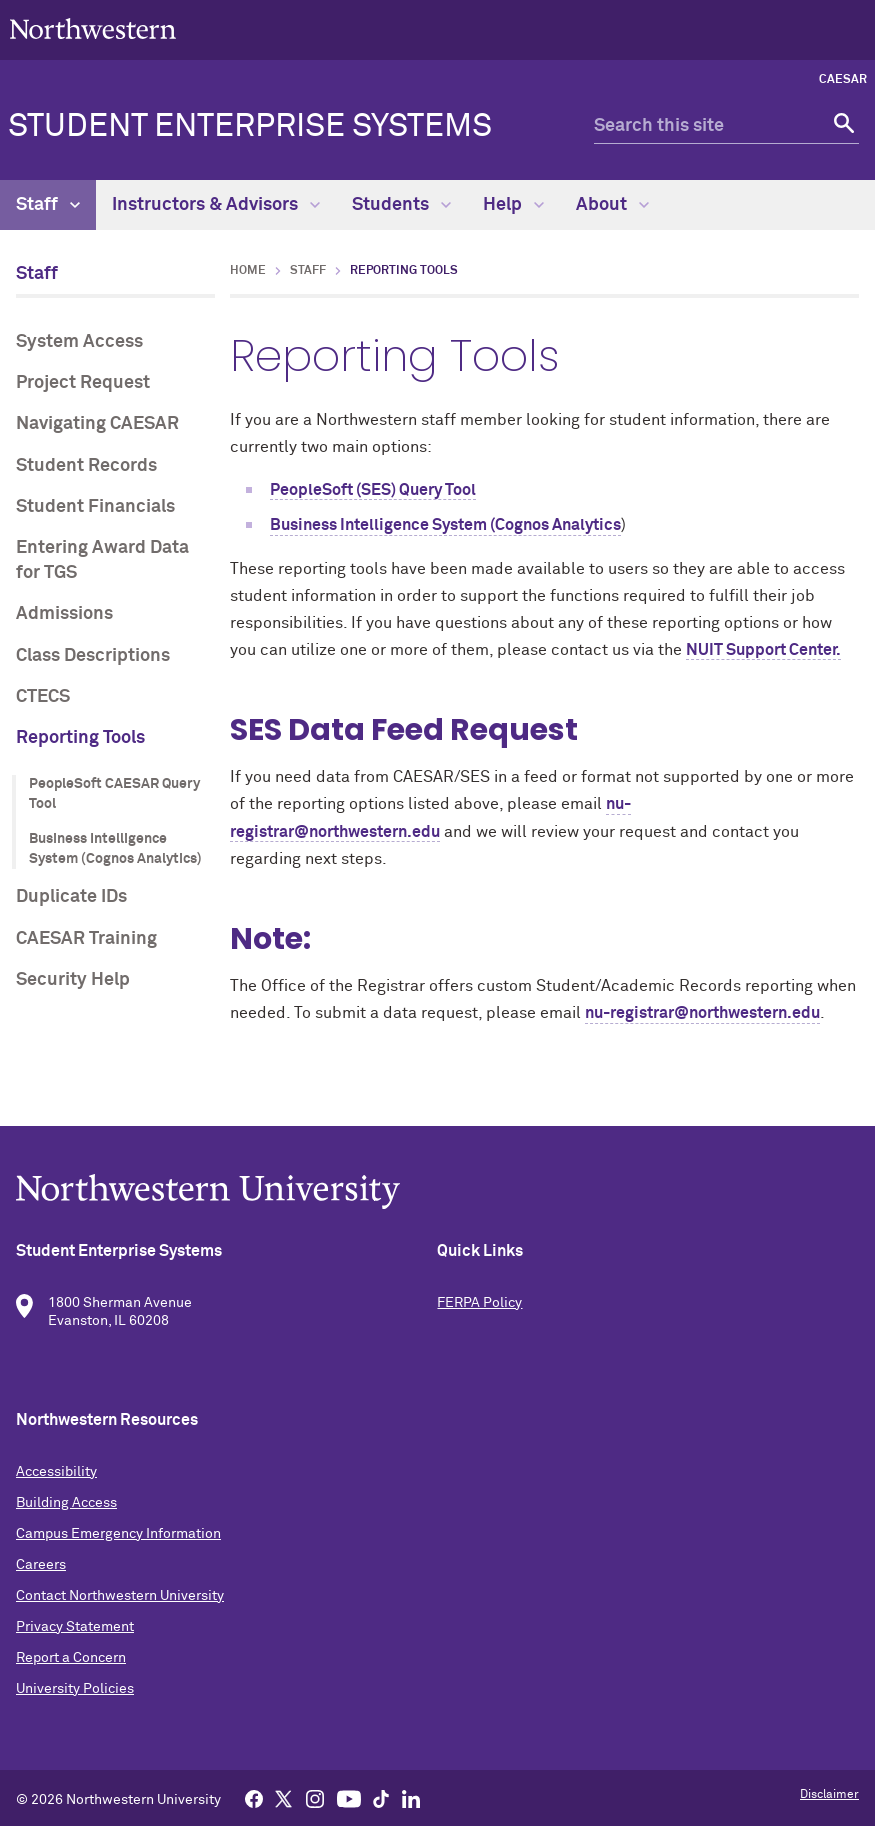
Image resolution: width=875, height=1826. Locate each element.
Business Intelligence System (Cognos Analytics (445, 525)
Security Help (73, 980)
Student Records (86, 466)
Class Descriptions (93, 656)
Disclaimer (829, 1795)
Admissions (64, 614)
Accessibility (56, 1472)
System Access (79, 342)
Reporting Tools (80, 738)
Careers (41, 1565)
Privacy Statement (75, 1627)
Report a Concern (71, 1658)
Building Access (66, 1503)
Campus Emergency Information (118, 1534)
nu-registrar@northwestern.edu (702, 1013)
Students (401, 205)
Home (248, 271)
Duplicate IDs (71, 897)
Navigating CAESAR (97, 424)
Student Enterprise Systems (250, 127)
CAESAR (843, 80)
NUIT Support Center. (763, 650)
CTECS (43, 697)
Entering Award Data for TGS (102, 560)
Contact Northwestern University (120, 1596)
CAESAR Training (86, 939)
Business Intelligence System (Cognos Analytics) (115, 849)
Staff (48, 205)
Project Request (83, 383)
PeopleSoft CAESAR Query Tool (114, 794)
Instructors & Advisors (216, 205)
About (612, 205)
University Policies (75, 1689)
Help (513, 205)
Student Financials (95, 507)
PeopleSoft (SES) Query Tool (373, 490)
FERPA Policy (479, 1303)
